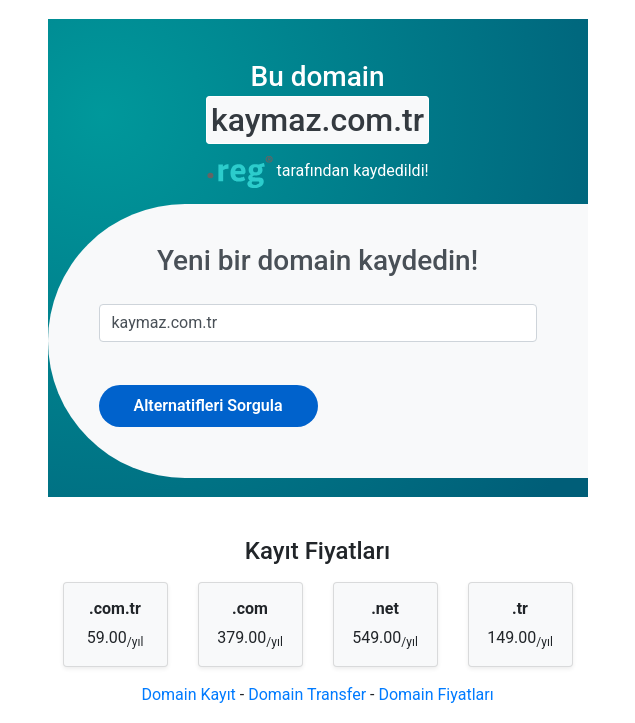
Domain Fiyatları (435, 694)
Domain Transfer (307, 694)
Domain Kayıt (188, 694)
